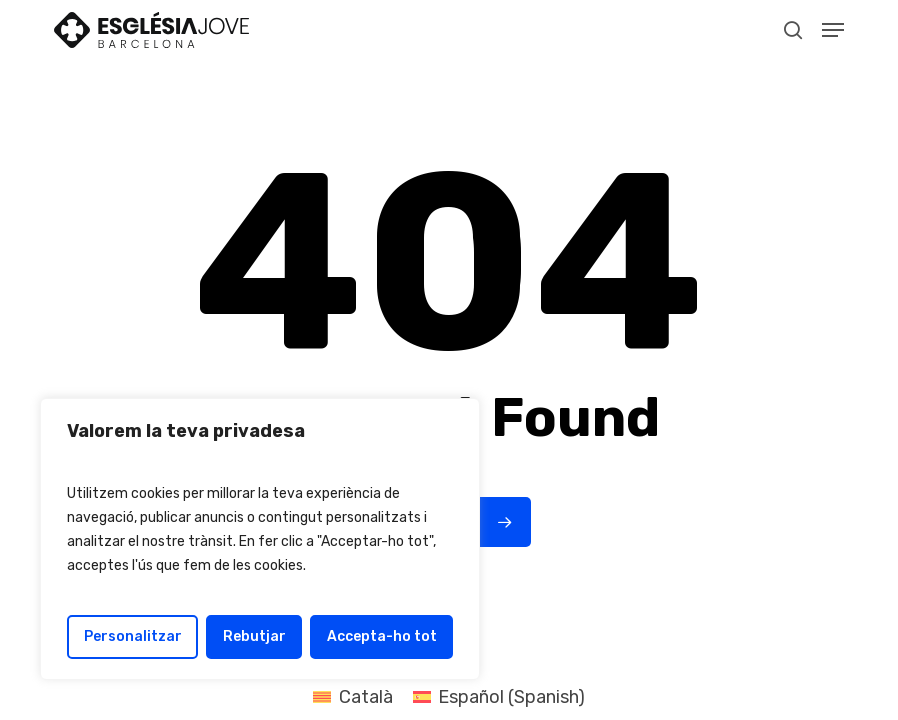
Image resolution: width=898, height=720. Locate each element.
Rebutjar (254, 636)
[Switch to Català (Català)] (352, 697)
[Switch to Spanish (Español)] (499, 697)
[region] (260, 539)
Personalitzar (133, 636)
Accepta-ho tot (382, 636)
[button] (833, 30)
